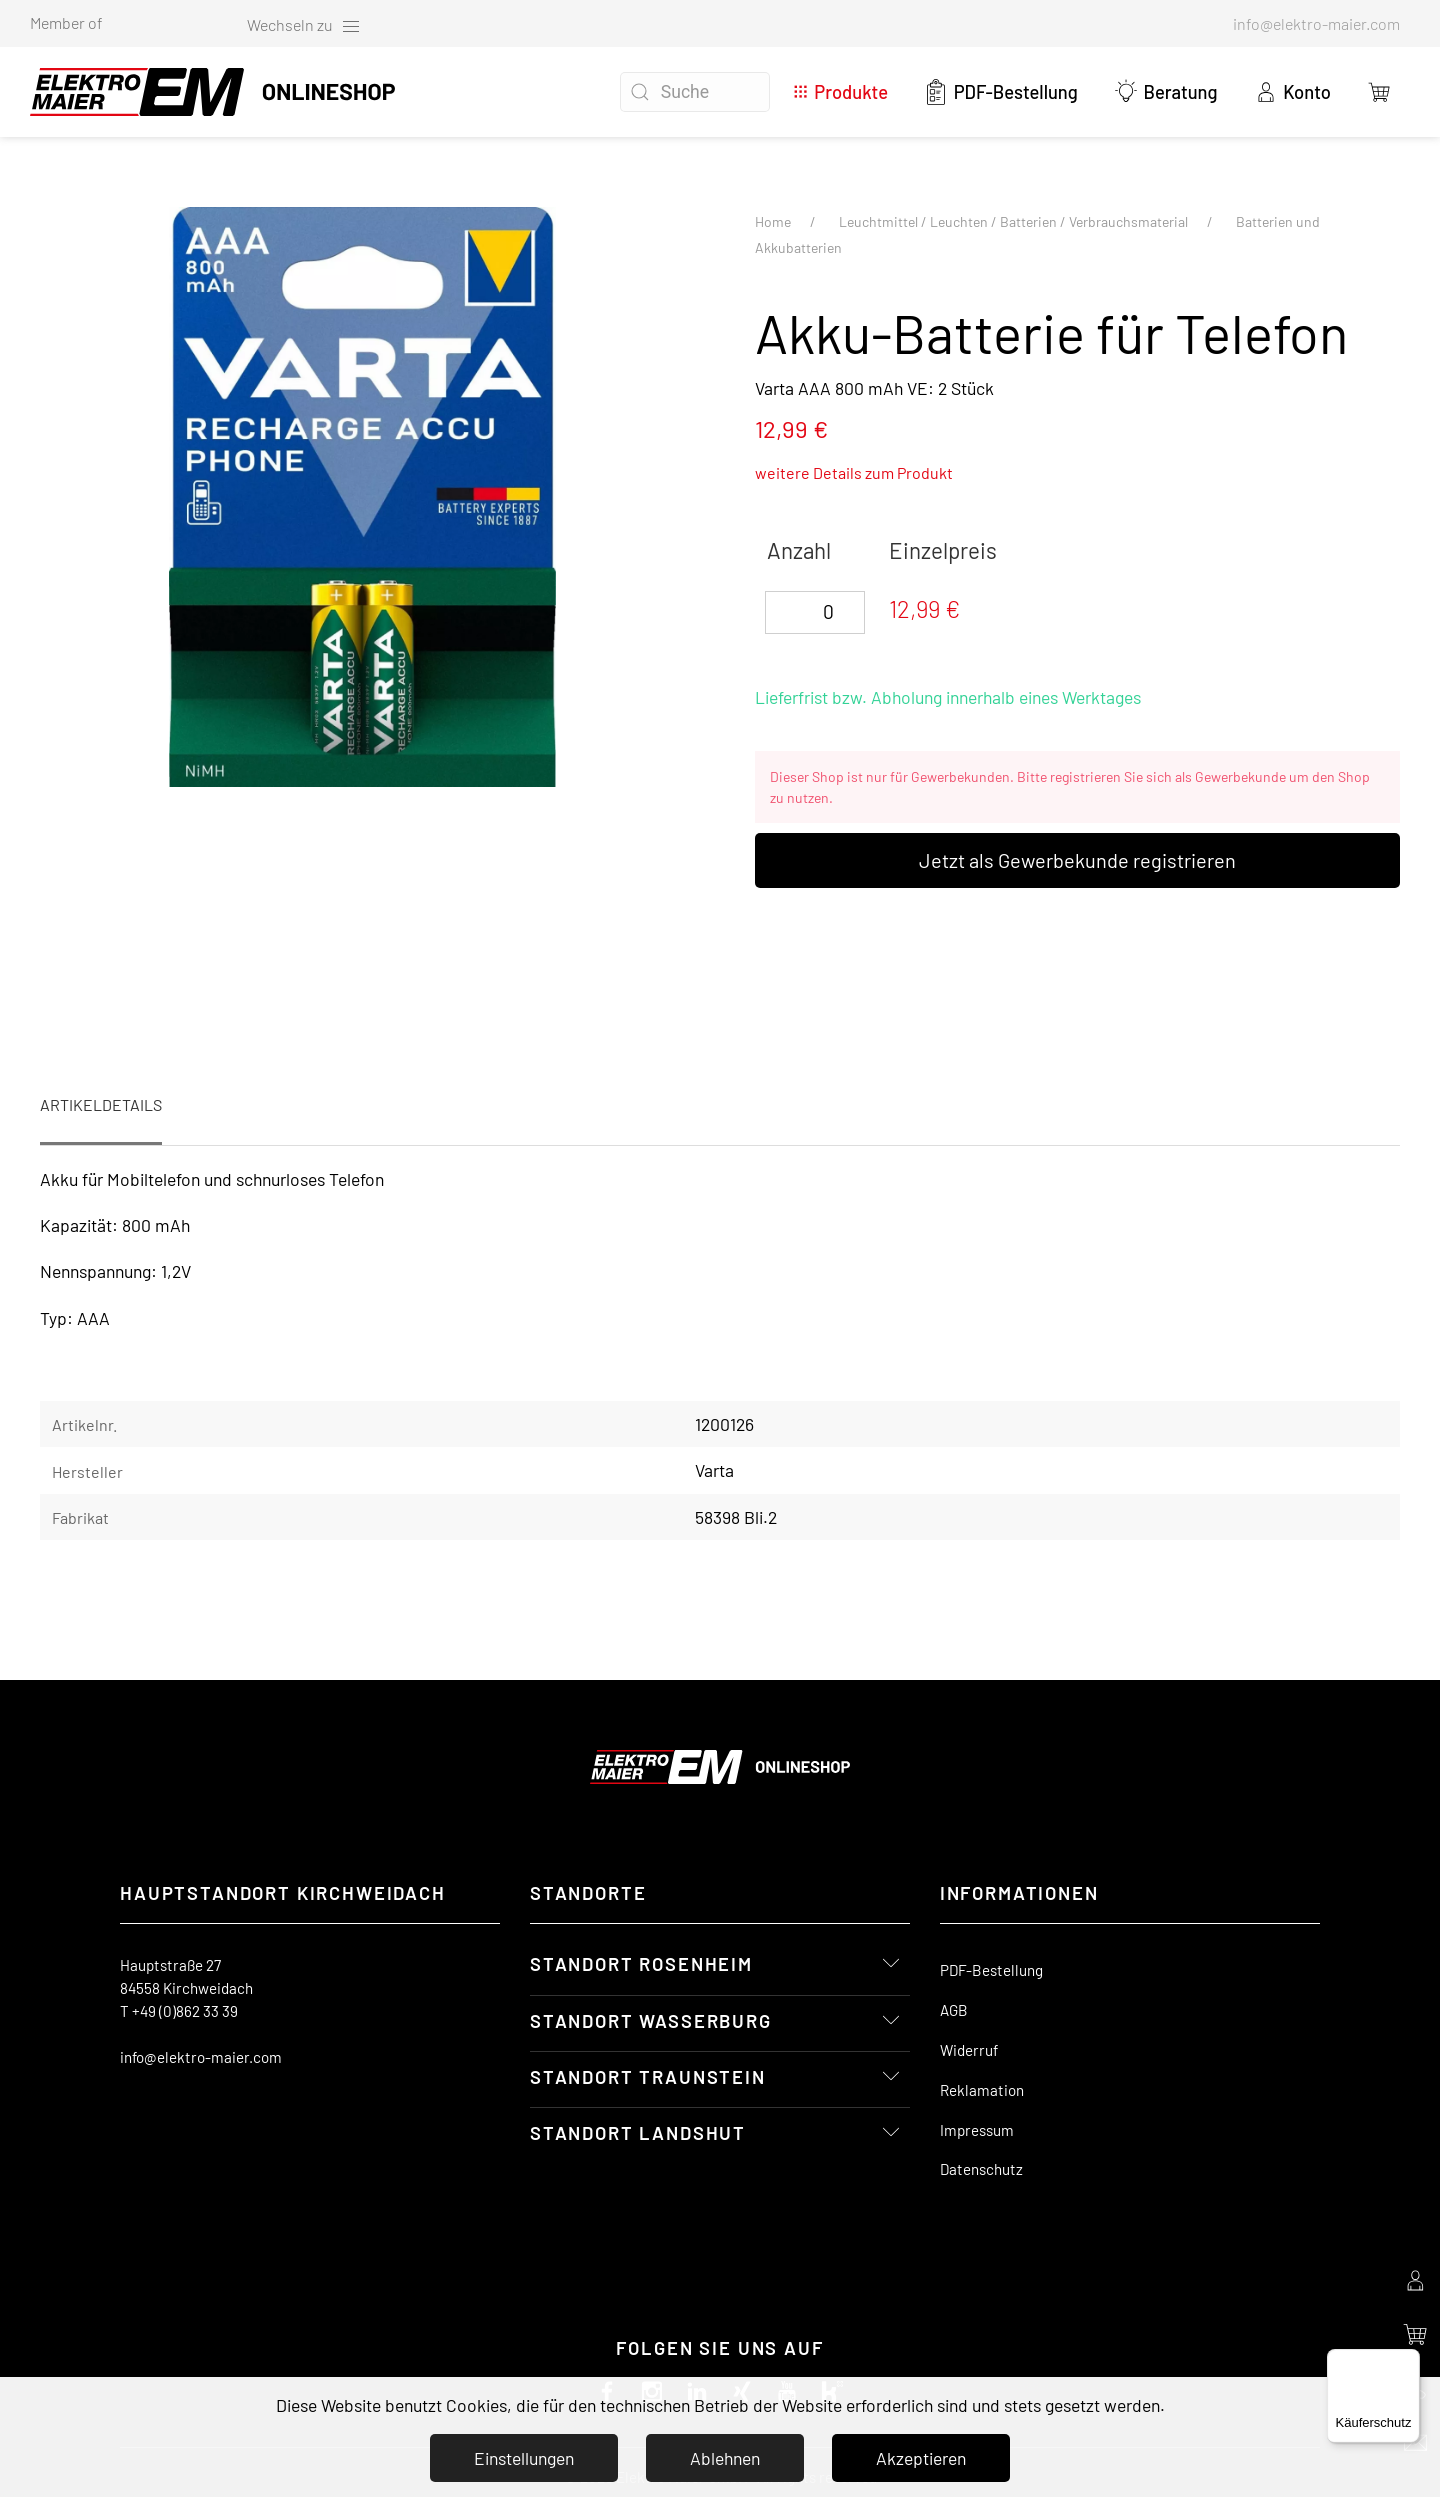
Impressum (977, 2130)
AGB (954, 2010)
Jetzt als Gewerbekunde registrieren (1077, 860)
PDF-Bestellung (1001, 92)
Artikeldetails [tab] (101, 1104)
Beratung (1166, 92)
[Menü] (1408, 2361)
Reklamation (982, 2090)
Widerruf (969, 2050)
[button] (1379, 92)
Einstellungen (524, 2458)
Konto (1292, 92)
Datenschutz (981, 2169)
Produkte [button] (840, 92)
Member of (66, 22)
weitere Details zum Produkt (854, 472)
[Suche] (695, 92)
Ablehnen (725, 2458)
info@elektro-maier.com (201, 2057)
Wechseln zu (304, 26)
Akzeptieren (921, 2458)
